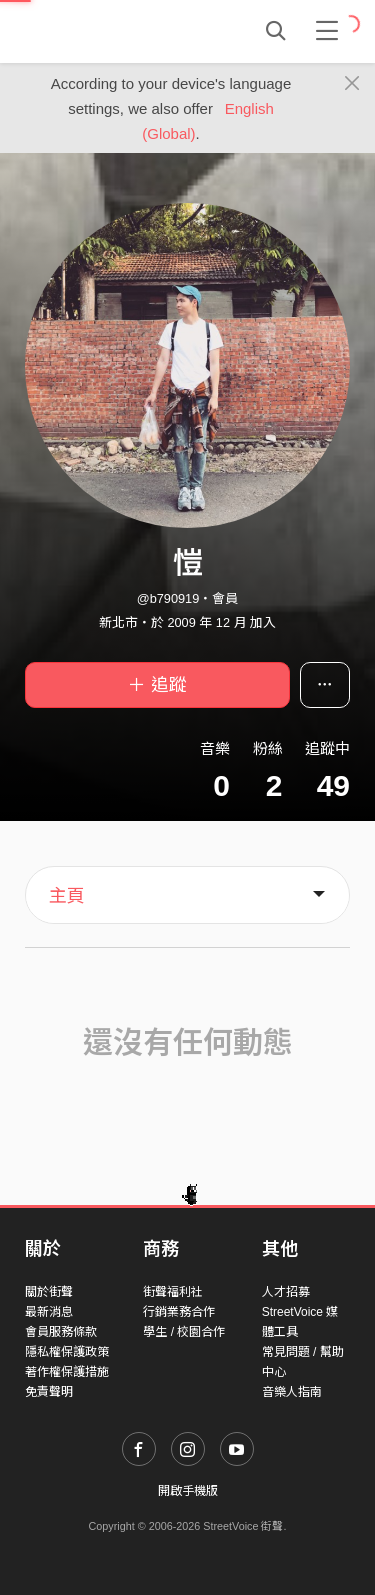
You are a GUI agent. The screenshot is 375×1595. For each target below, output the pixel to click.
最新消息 (49, 1312)
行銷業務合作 (179, 1312)
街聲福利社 (173, 1292)
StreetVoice (107, 31)
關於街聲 (49, 1292)
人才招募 (286, 1292)
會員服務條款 (61, 1332)
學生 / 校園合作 (184, 1332)
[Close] (352, 84)
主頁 (67, 896)
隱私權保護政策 (67, 1352)
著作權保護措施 (67, 1372)
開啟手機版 (188, 1491)
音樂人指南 (292, 1392)
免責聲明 (49, 1392)
